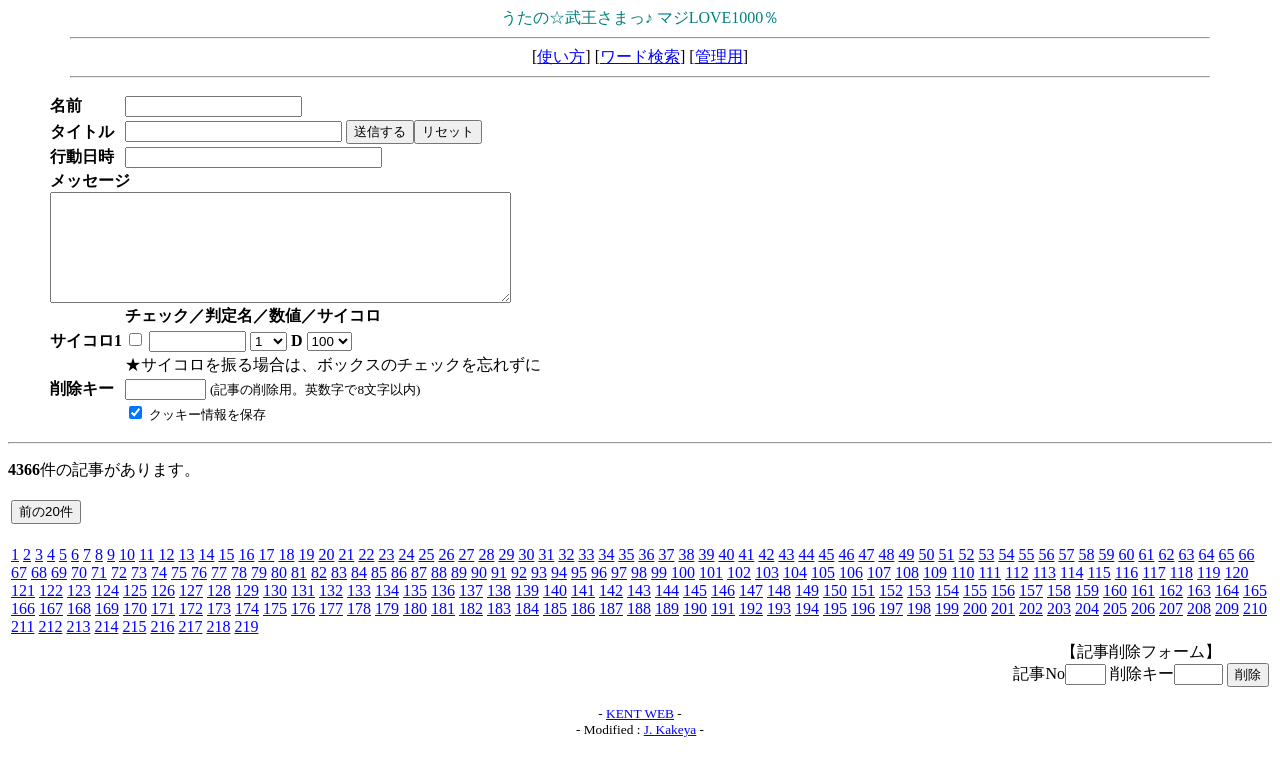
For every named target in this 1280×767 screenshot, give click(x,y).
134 (387, 611)
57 (1066, 575)
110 (962, 593)
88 (439, 593)
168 (79, 629)
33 (586, 575)
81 (299, 593)
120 (1236, 593)
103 (767, 593)
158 (1059, 611)
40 (726, 575)
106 (851, 593)
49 (906, 575)
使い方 (561, 56)
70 (79, 593)
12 (166, 575)
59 (1106, 575)
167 (51, 629)
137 (471, 611)
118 (1181, 593)
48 (886, 575)
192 (751, 629)
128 (219, 611)
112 (1016, 593)
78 (239, 593)
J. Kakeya (670, 750)
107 (879, 593)
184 (527, 629)
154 (947, 611)
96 (599, 593)
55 (1026, 575)
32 (566, 575)
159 (1087, 611)
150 (835, 611)
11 (146, 575)
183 (499, 629)
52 (966, 575)
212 (50, 647)
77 (219, 593)
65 (1226, 575)
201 (1003, 629)
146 (723, 611)
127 (191, 611)
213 (78, 647)
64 (1206, 575)
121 (23, 611)
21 (346, 575)
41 (746, 575)
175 (275, 629)
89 (459, 593)
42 (766, 575)
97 (619, 593)
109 (935, 593)
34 (606, 575)
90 (479, 593)
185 (555, 629)
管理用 (719, 56)
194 (807, 629)
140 (555, 611)
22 (366, 575)
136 (443, 611)
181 (443, 629)
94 (559, 593)
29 (506, 575)
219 (246, 647)
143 (639, 611)
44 (806, 575)
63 (1186, 575)
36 (646, 575)
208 (1199, 629)
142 (611, 611)
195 (835, 629)
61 (1146, 575)
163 (1199, 611)
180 (415, 629)
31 (546, 575)
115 (1098, 593)
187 (611, 629)
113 (1044, 593)
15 (226, 575)
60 (1126, 575)
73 (139, 593)
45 (826, 575)
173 (219, 629)
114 (1071, 593)
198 (919, 629)
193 (779, 629)
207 (1171, 629)
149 (807, 611)
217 (190, 647)
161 (1143, 611)
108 (907, 593)
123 (79, 611)
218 (218, 647)
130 (275, 611)
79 (259, 593)
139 (527, 611)
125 (135, 611)
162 (1171, 611)
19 (306, 575)
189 (667, 629)
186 (583, 629)
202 (1031, 629)
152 (891, 611)
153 (919, 611)
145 (695, 611)
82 (319, 593)
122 (51, 611)
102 (739, 593)
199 (947, 629)
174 (247, 629)
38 (686, 575)
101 (711, 593)
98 (639, 593)
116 (1126, 593)
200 (975, 629)
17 (266, 575)
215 (134, 647)
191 (723, 629)
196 (863, 629)
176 (303, 629)
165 (1255, 611)
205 (1115, 629)
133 (359, 611)
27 (466, 575)
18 (286, 575)
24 (406, 575)
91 (499, 593)
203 (1059, 629)
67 (19, 593)
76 (199, 593)
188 (639, 629)
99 (659, 593)
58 (1086, 575)
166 (23, 629)
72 (119, 593)
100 (683, 593)
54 (1006, 575)
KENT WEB (640, 734)
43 (786, 575)
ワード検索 (640, 56)
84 (359, 593)
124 (107, 611)
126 (163, 611)
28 (486, 575)
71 (99, 593)
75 (179, 593)
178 (359, 629)
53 (986, 575)
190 (695, 629)
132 (331, 611)
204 (1087, 629)
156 (1003, 611)
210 (1255, 629)
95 (579, 593)
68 (39, 593)
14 (206, 575)
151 (863, 611)
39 (706, 575)
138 (499, 611)
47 (866, 575)
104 (795, 593)
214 (106, 647)
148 (779, 611)
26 (446, 575)
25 (426, 575)
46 (846, 575)
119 (1208, 593)
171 (163, 629)
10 (127, 575)
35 (626, 575)
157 (1031, 611)
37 (666, 575)
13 (186, 575)
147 (751, 611)
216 (162, 647)
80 (279, 593)
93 (539, 593)
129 (247, 611)
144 (667, 611)
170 (135, 629)
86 (399, 593)
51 (946, 575)
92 (519, 593)
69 (59, 593)
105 (823, 593)
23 (386, 575)
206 (1143, 629)
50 (926, 575)
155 (975, 611)
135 (415, 611)
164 (1227, 611)
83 (339, 593)
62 (1166, 575)
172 (191, 629)
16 (246, 575)
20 (326, 575)
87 (419, 593)
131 (303, 611)
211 (22, 647)
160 (1115, 611)
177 (331, 629)
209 (1227, 629)
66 (1246, 575)
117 (1153, 593)
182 (471, 629)
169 (107, 629)
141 (583, 611)
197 (891, 629)
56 (1046, 575)
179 (387, 629)
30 (526, 575)
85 (379, 593)
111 (989, 593)
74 (159, 593)
